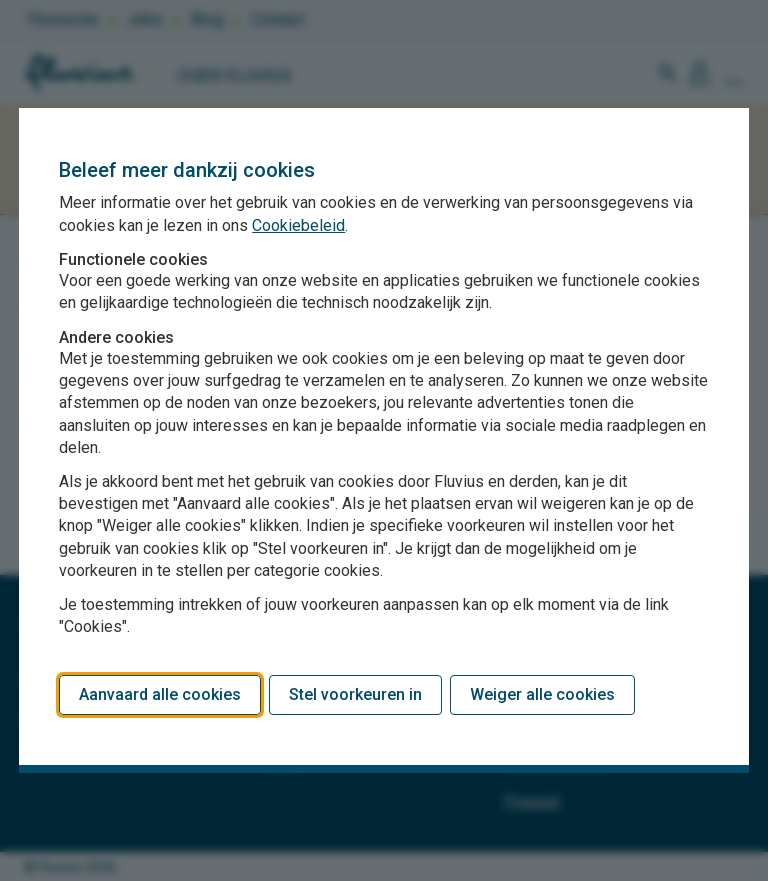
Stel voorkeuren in (355, 694)
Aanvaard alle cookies (160, 694)
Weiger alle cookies (542, 694)
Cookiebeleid (298, 225)
